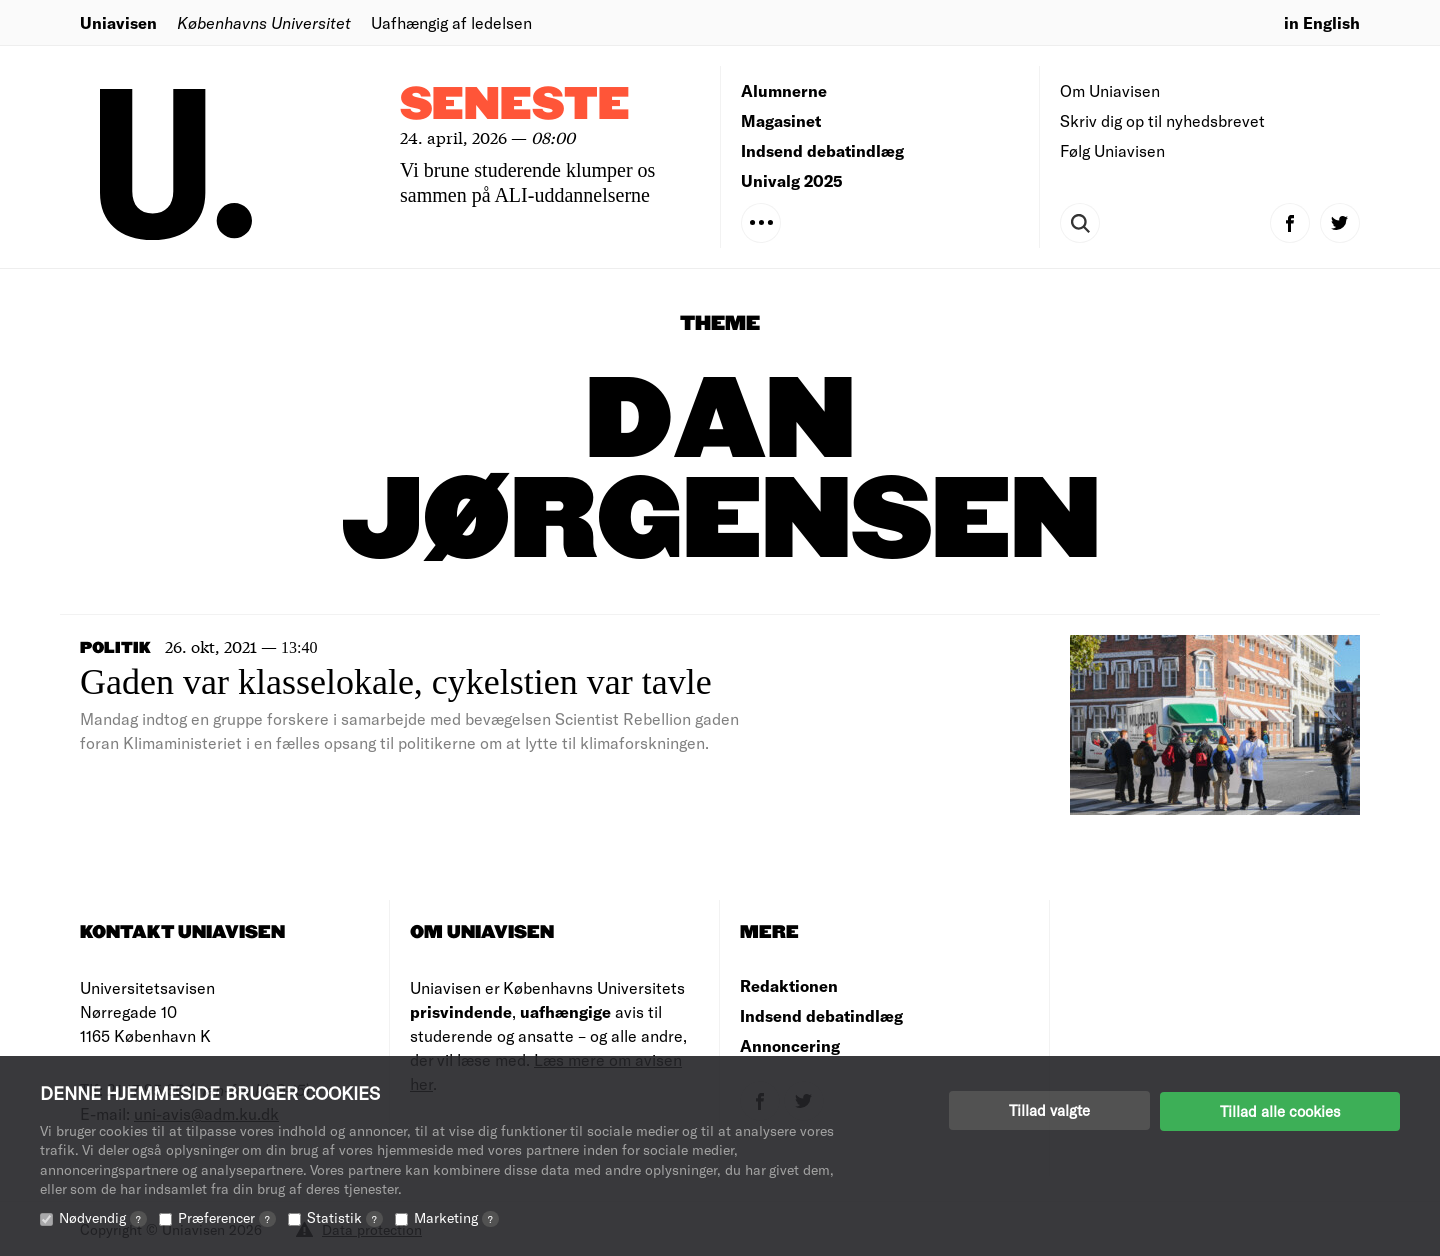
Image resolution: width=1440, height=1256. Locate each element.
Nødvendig (103, 1217)
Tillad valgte (1049, 1110)
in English (1322, 22)
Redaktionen (789, 985)
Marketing (456, 1217)
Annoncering (790, 1045)
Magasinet (781, 120)
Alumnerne (784, 90)
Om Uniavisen (1110, 90)
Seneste (515, 105)
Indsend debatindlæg (822, 150)
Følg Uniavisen (1112, 150)
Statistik (345, 1217)
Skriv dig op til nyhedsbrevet (1162, 120)
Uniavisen (118, 22)
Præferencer (227, 1217)
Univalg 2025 (792, 180)
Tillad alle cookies (1280, 1110)
